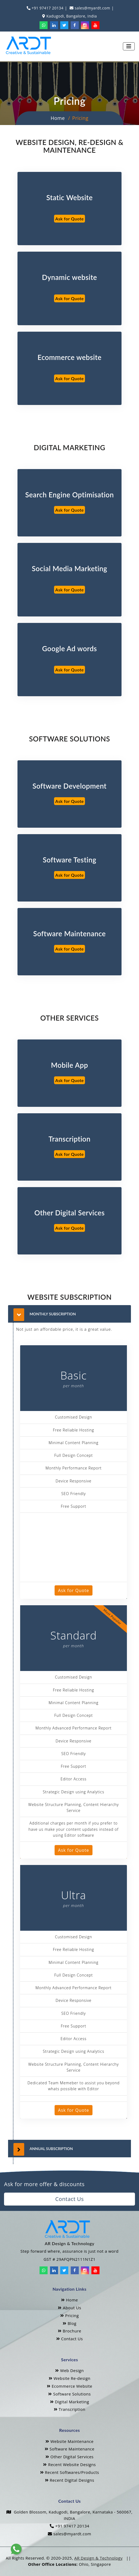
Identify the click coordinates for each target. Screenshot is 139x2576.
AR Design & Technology (98, 2558)
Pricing (69, 2315)
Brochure (69, 2331)
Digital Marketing (69, 2401)
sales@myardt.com (92, 8)
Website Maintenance (69, 2441)
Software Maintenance (69, 2449)
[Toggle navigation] (129, 46)
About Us (69, 2307)
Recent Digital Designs (69, 2480)
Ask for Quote (69, 218)
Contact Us (69, 2199)
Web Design (69, 2370)
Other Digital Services (69, 2456)
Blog (69, 2323)
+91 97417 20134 (46, 8)
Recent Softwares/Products (69, 2472)
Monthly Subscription (53, 1314)
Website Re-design (69, 2378)
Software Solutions (69, 2394)
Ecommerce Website (69, 2386)
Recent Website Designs (69, 2464)
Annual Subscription (51, 2148)
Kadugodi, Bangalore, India (71, 16)
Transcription (69, 2409)
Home (58, 118)
